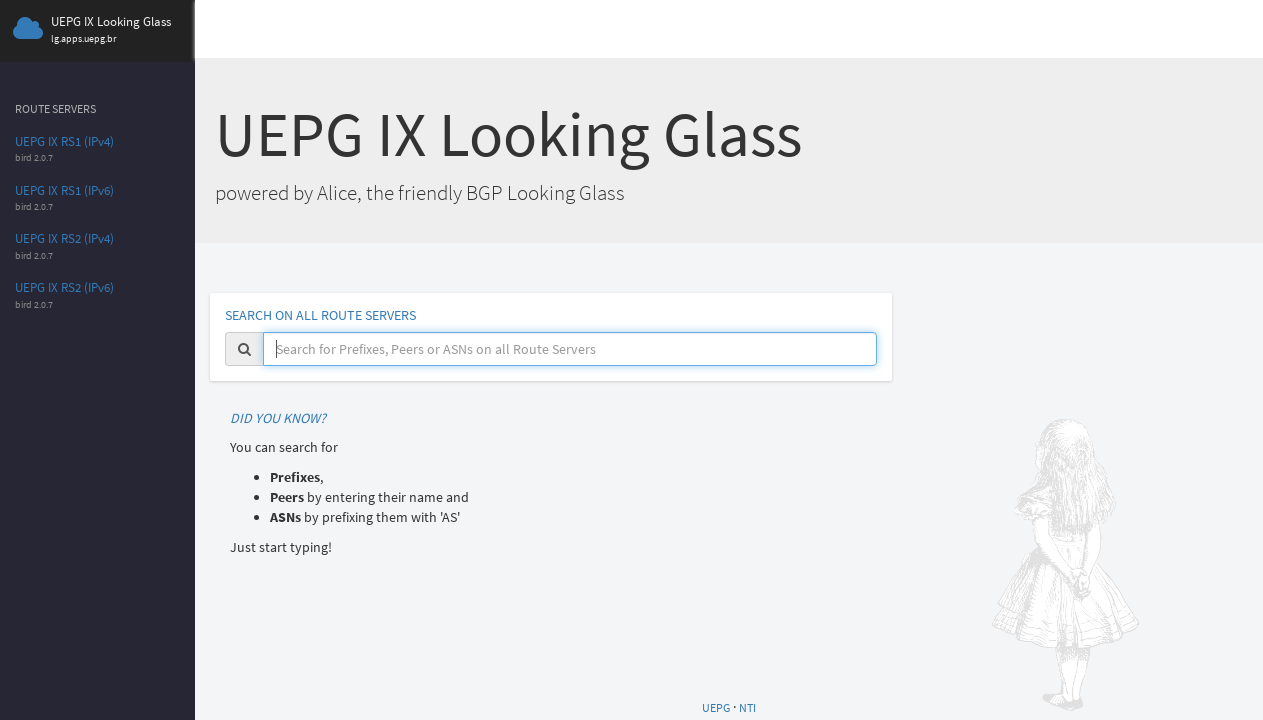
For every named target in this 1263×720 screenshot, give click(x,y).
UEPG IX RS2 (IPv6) (64, 287)
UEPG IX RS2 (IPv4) (64, 238)
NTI (747, 707)
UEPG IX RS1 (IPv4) (64, 141)
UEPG (716, 707)
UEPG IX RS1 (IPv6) (64, 190)
